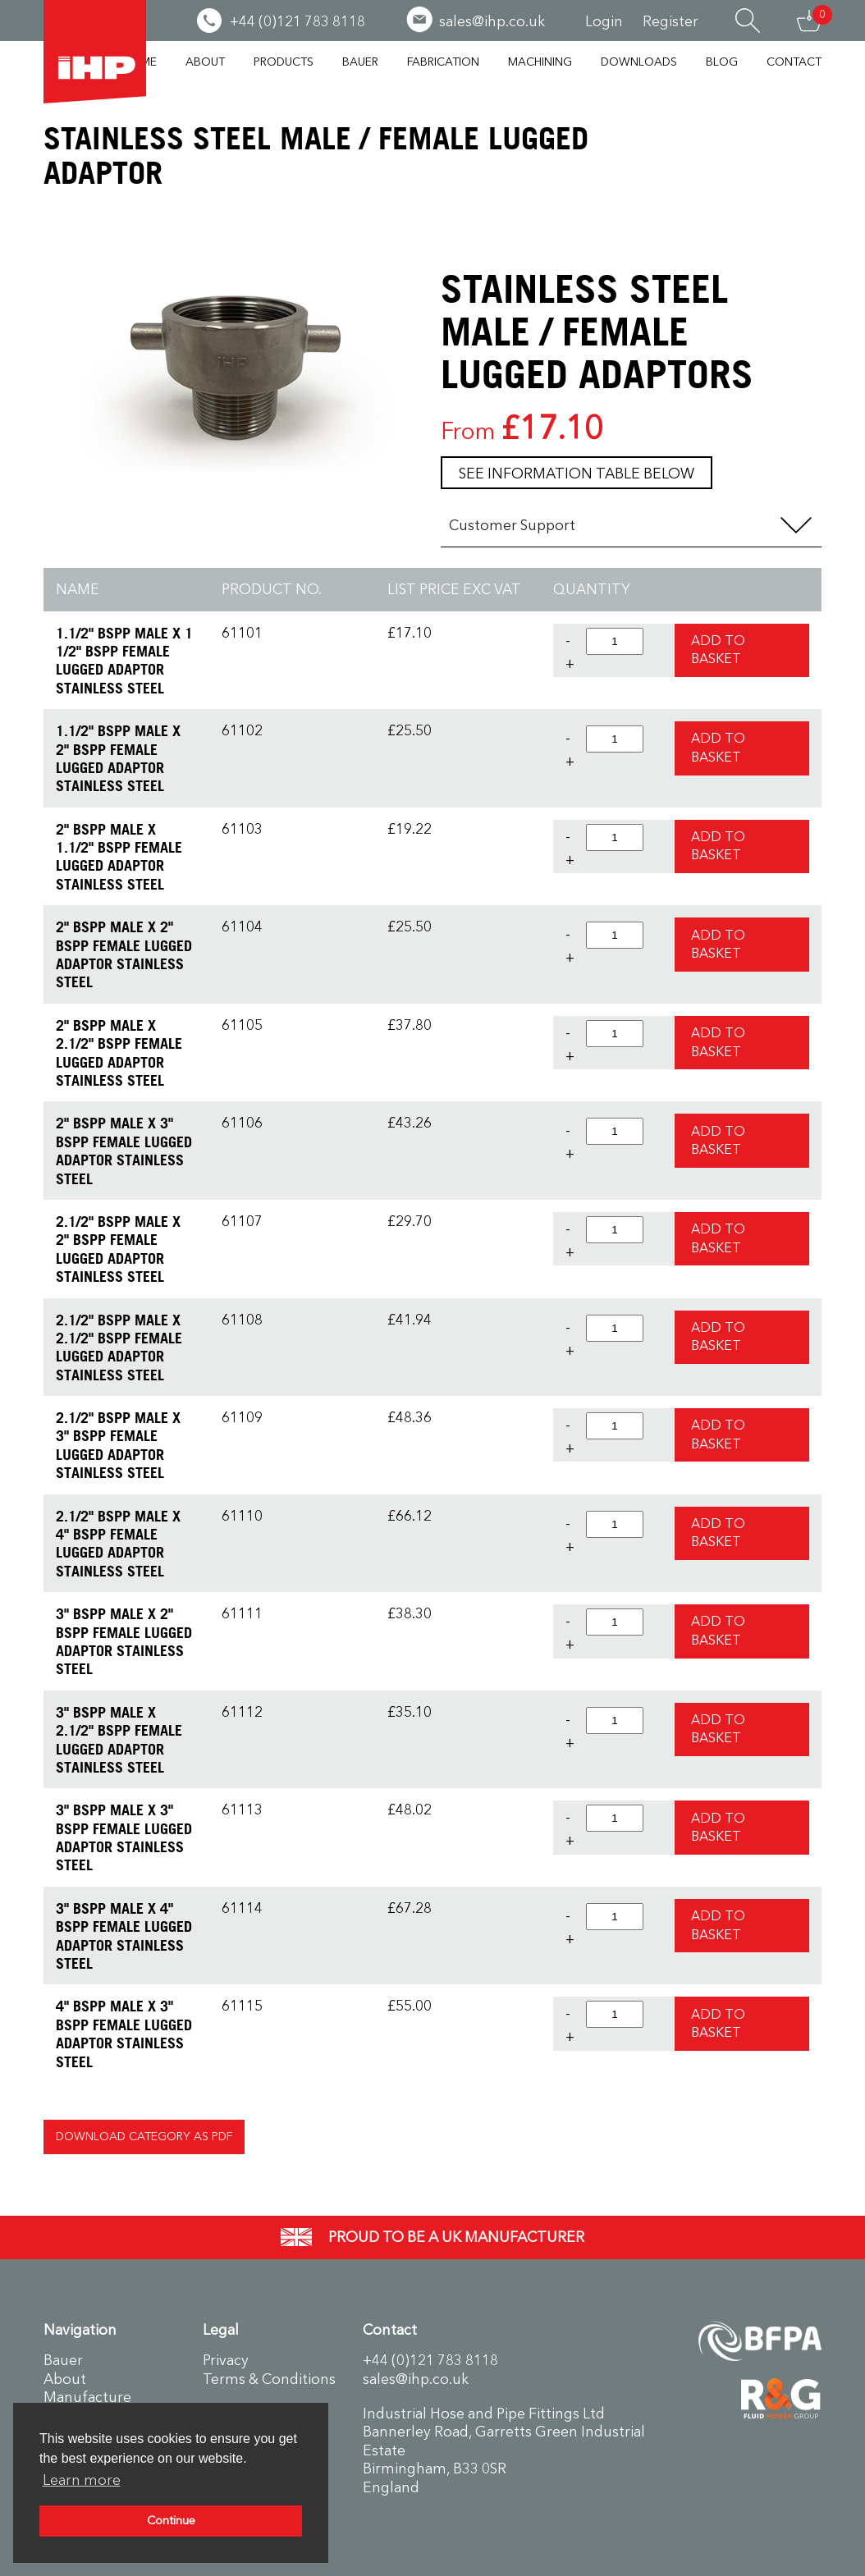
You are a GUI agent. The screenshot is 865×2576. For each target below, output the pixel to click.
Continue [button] (171, 2521)
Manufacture (87, 2397)
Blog (722, 62)
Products (284, 62)
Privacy (226, 2360)
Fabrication (443, 62)
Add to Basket (718, 649)
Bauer (360, 62)
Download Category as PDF (144, 2137)
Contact (794, 62)
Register (670, 21)
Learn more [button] (82, 2480)
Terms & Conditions (269, 2379)
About (205, 62)
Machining (540, 62)
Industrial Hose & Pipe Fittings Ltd (94, 51)
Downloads (639, 62)
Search (747, 20)
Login (604, 21)
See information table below (576, 473)
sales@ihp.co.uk (416, 2379)
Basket (809, 20)
